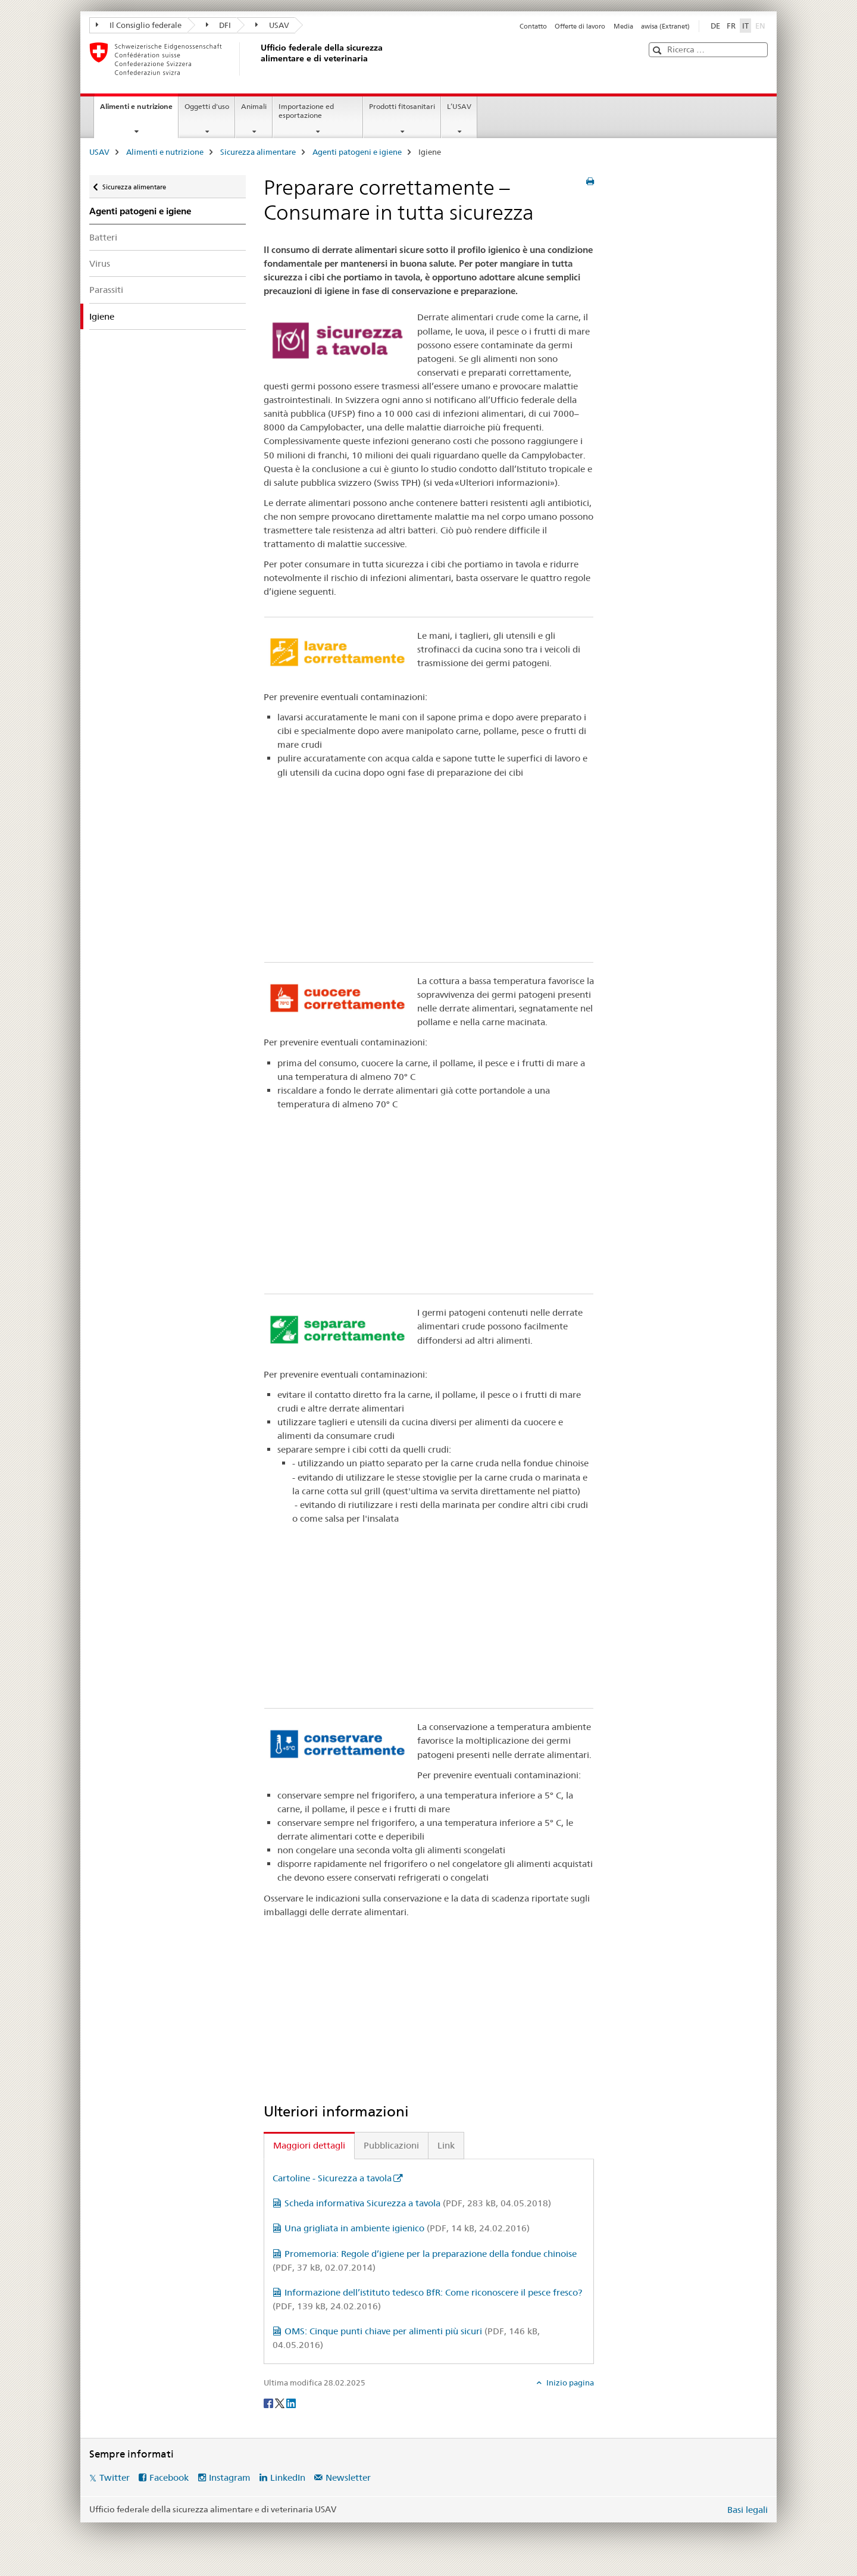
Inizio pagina (569, 2382)
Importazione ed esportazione (306, 111)
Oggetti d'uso (206, 106)
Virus (99, 263)
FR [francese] (731, 25)
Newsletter (348, 2477)
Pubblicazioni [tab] (391, 2145)
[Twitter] (280, 2402)
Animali (254, 106)
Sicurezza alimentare (258, 152)
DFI (219, 25)
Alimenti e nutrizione (139, 110)
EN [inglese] (761, 25)
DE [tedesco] (715, 25)
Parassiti (106, 289)
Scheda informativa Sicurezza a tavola (417, 2203)
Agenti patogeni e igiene (357, 152)
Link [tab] (446, 2145)
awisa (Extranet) (665, 26)
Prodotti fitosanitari (402, 106)
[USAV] (258, 59)
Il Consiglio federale (139, 25)
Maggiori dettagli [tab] (309, 2145)
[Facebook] (269, 2402)
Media (623, 26)
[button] (658, 50)
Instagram (230, 2477)
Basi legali (747, 2509)
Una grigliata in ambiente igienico (407, 2228)
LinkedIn (287, 2477)
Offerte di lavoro (580, 26)
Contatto (533, 26)
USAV (272, 25)
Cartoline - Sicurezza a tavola (332, 2178)
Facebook (169, 2477)
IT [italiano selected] (745, 25)
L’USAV (459, 106)
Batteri (103, 237)
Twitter (114, 2477)
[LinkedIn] (291, 2402)
